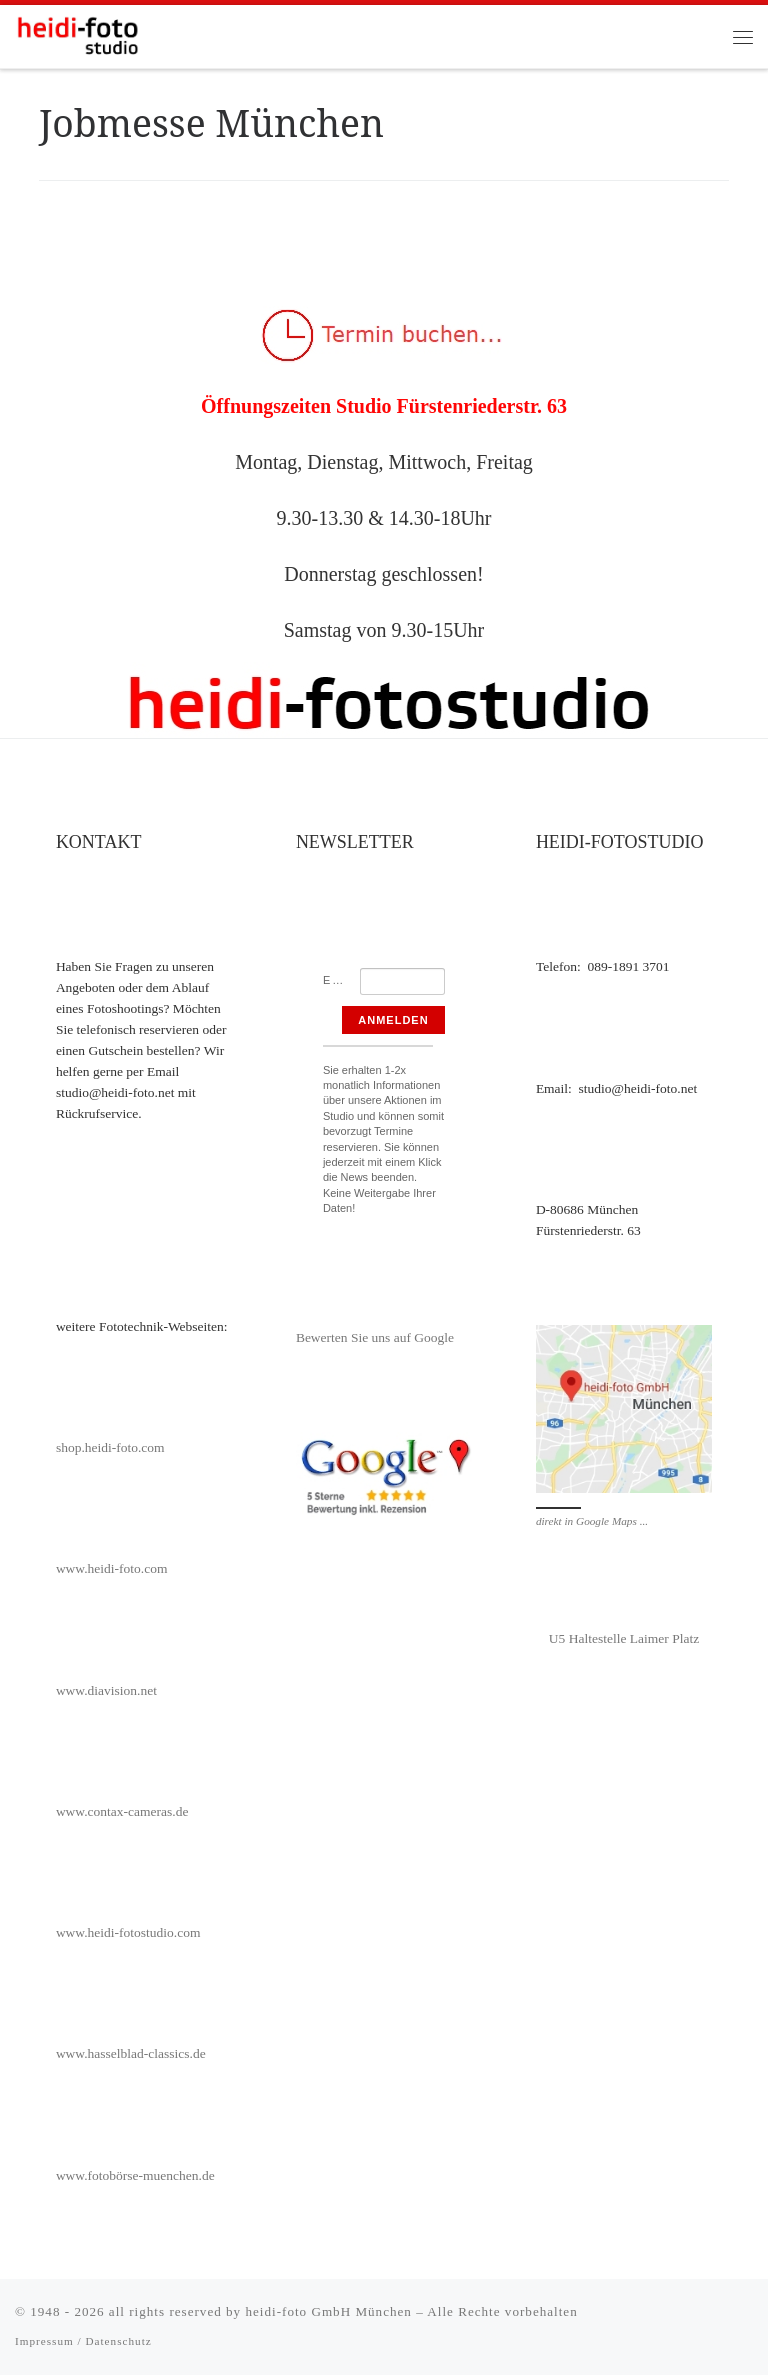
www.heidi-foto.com (112, 1568)
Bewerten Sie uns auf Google (375, 1337)
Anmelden (393, 1020)
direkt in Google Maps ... (592, 1521)
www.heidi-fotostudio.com (128, 1932)
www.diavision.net (106, 1690)
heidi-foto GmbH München (330, 2311)
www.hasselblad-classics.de (131, 2053)
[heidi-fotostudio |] (77, 34)
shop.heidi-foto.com (110, 1447)
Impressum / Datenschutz (83, 2341)
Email (341, 980)
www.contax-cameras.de (122, 1811)
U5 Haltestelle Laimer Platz (624, 1638)
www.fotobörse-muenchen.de (135, 2175)
